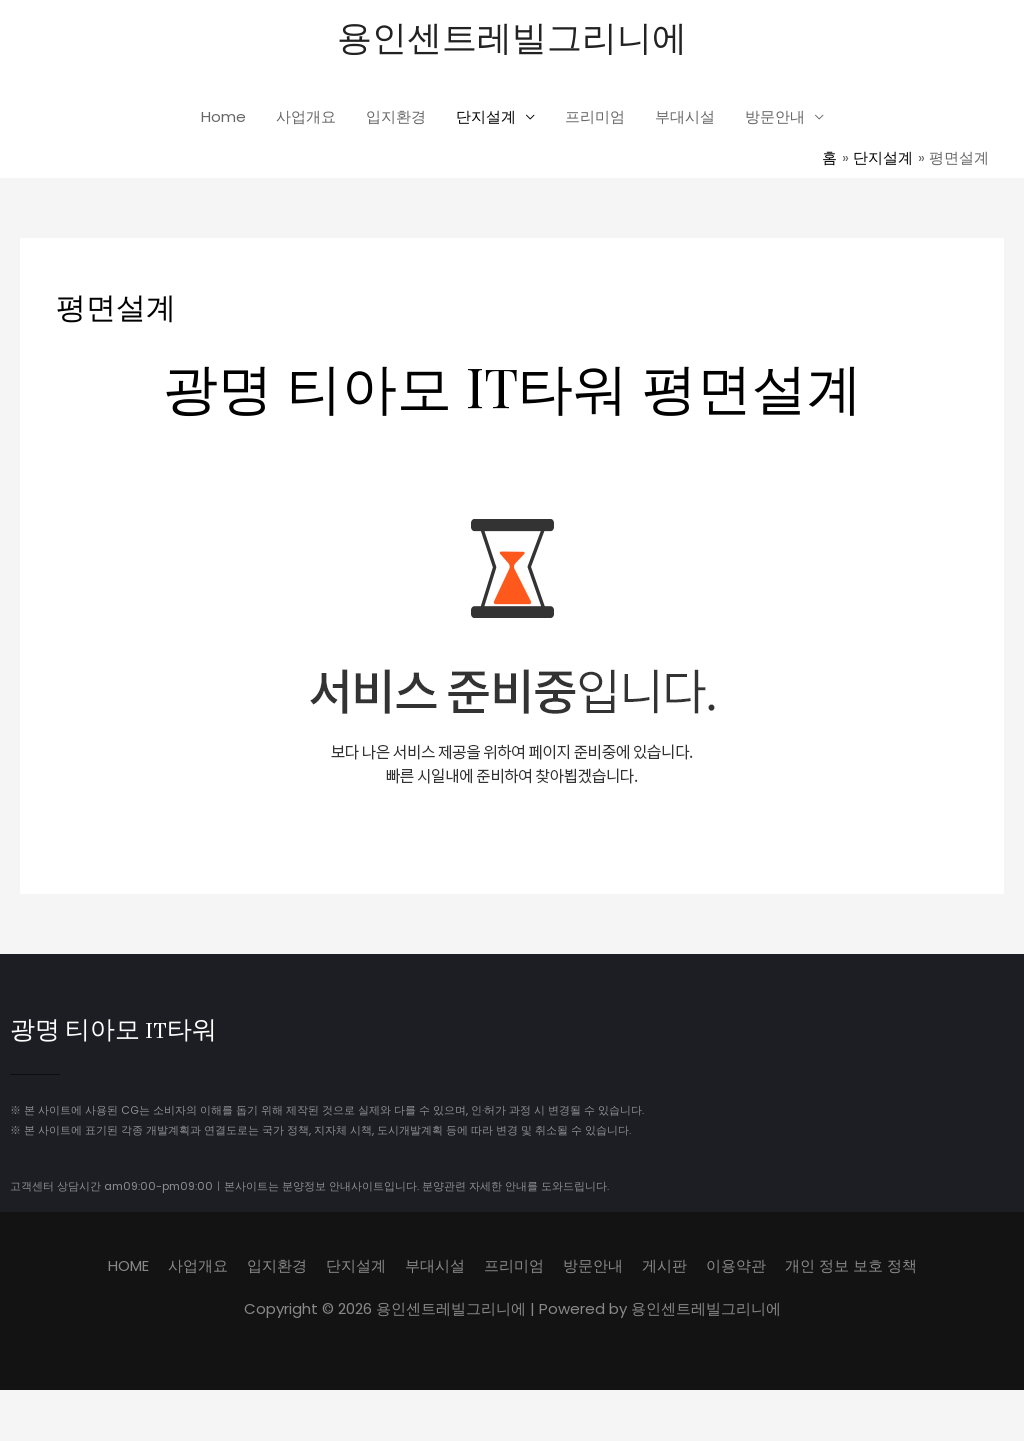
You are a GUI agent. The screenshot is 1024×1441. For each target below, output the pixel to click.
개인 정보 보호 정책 (851, 1265)
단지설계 (486, 116)
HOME (128, 1265)
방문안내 (775, 116)
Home (223, 116)
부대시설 (685, 116)
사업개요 (306, 116)
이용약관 (736, 1265)
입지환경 (396, 116)
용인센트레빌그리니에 (512, 35)
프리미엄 (595, 116)
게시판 (664, 1265)
